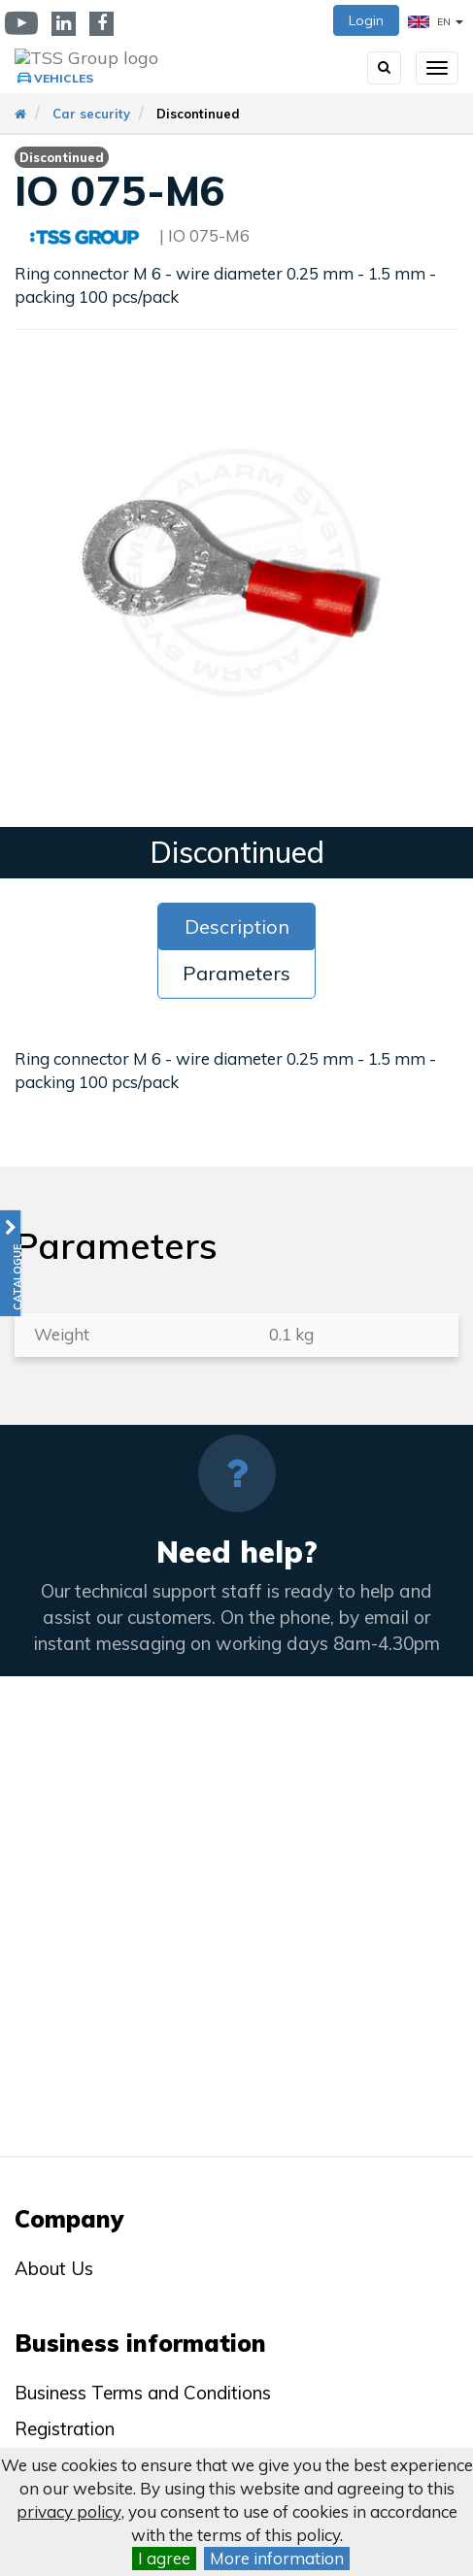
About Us (54, 2268)
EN (435, 22)
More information (277, 2558)
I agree (164, 2558)
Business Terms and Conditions (143, 2392)
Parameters (236, 973)
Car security (91, 113)
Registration (65, 2428)
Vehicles (63, 78)
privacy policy (69, 2511)
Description (237, 926)
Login (366, 20)
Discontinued (198, 113)
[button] (10, 1263)
